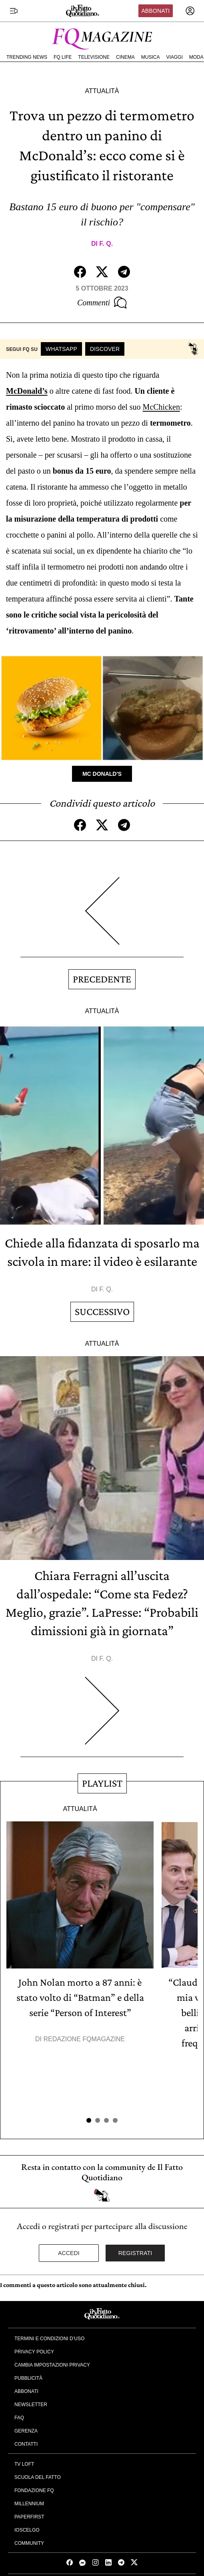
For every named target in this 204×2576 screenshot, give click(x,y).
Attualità (102, 91)
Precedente (102, 979)
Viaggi (174, 57)
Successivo (102, 1311)
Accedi (69, 2253)
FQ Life (63, 57)
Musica (150, 57)
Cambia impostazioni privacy (52, 2365)
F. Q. (106, 243)
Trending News (26, 57)
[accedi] (190, 10)
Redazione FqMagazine (84, 2039)
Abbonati (155, 11)
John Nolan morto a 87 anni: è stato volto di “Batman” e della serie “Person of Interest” (80, 1997)
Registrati (135, 2253)
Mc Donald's (102, 774)
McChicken (161, 406)
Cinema (125, 57)
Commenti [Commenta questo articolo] (102, 303)
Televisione (94, 57)
